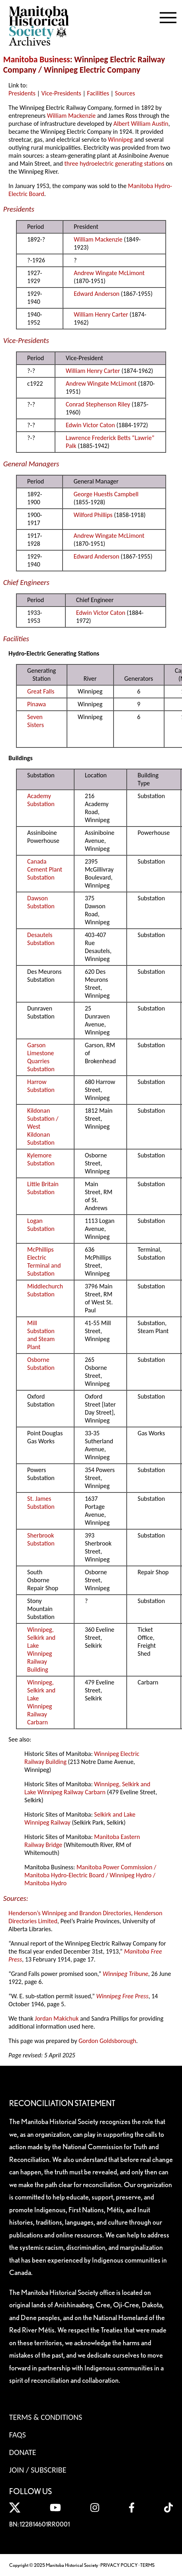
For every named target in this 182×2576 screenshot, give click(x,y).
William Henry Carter (101, 314)
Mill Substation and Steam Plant (41, 1335)
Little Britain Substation (43, 1188)
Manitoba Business (36, 59)
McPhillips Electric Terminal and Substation (44, 1261)
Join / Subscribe (38, 2470)
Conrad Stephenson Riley (98, 404)
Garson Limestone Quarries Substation (41, 1057)
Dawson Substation (41, 902)
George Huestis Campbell (106, 494)
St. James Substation (41, 1502)
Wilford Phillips (93, 515)
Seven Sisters (35, 721)
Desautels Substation (41, 939)
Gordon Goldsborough (107, 2041)
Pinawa (36, 704)
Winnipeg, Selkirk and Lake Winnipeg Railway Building (41, 1649)
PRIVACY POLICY (119, 2565)
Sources (125, 93)
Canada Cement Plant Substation (44, 869)
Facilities (98, 93)
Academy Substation (41, 800)
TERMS (147, 2565)
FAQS (17, 2434)
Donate (22, 2452)
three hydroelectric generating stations (114, 163)
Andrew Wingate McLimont (109, 273)
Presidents (21, 93)
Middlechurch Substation (45, 1290)
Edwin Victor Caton (90, 425)
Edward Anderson (96, 293)
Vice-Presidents (61, 93)
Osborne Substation (41, 1363)
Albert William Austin (141, 123)
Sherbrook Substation (41, 1539)
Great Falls (40, 691)
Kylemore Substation (41, 1159)
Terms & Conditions (45, 2417)
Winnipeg (120, 139)
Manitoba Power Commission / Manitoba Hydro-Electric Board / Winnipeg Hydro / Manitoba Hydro (90, 1875)
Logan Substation (41, 1225)
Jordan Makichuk (56, 2018)
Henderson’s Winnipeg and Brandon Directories (69, 1913)
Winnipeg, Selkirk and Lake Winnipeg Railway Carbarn (41, 1702)
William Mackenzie (71, 115)
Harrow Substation (41, 1086)
